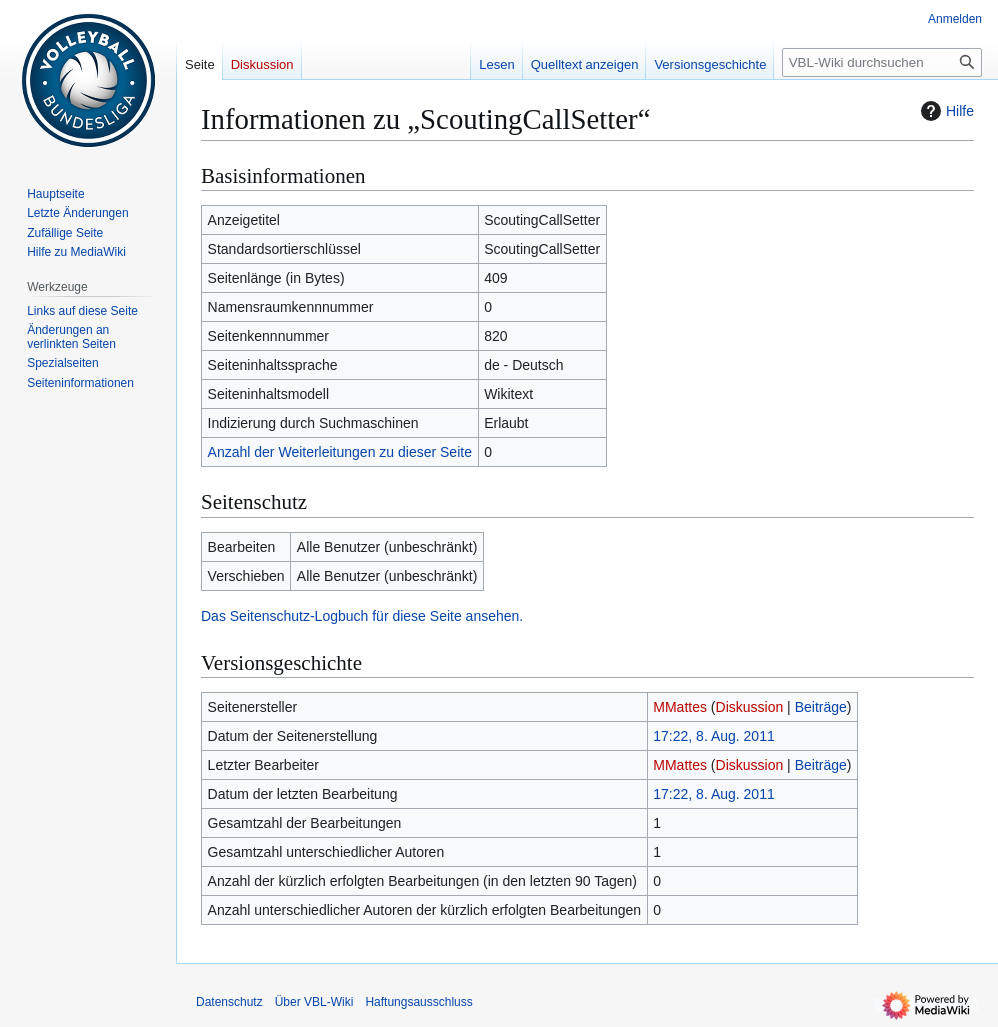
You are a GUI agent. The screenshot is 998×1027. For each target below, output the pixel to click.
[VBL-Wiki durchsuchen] (882, 62)
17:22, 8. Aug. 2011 (713, 736)
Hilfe (945, 111)
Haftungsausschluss (418, 1002)
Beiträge (821, 707)
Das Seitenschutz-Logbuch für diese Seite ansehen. (362, 616)
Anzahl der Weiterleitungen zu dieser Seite (340, 452)
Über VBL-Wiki (314, 1002)
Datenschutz (229, 1002)
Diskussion (750, 707)
